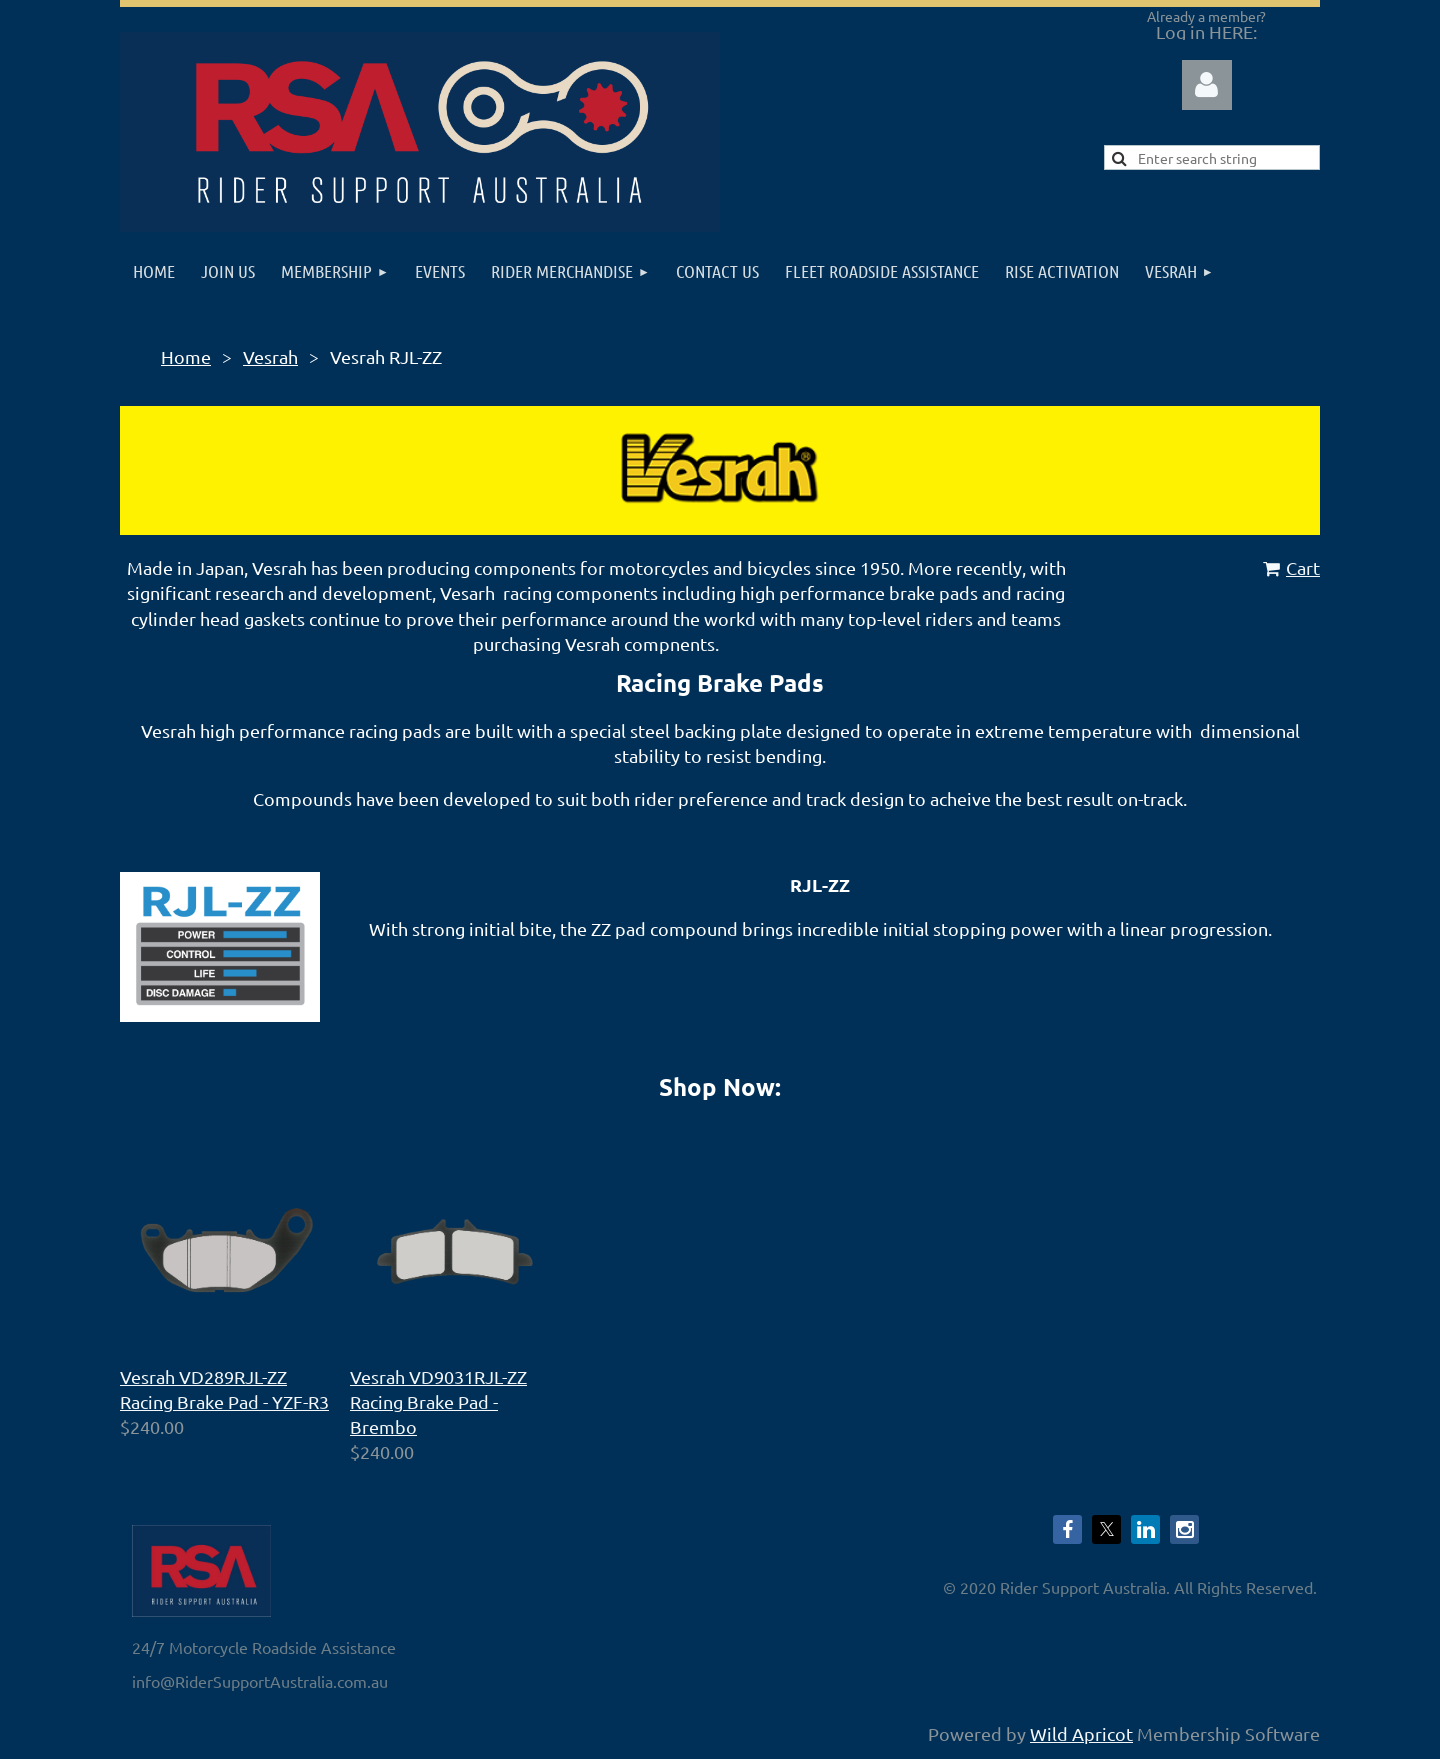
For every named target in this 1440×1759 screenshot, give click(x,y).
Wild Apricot (1081, 1733)
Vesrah (270, 356)
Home (186, 356)
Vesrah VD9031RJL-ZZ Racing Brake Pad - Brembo (438, 1401)
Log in (1207, 85)
